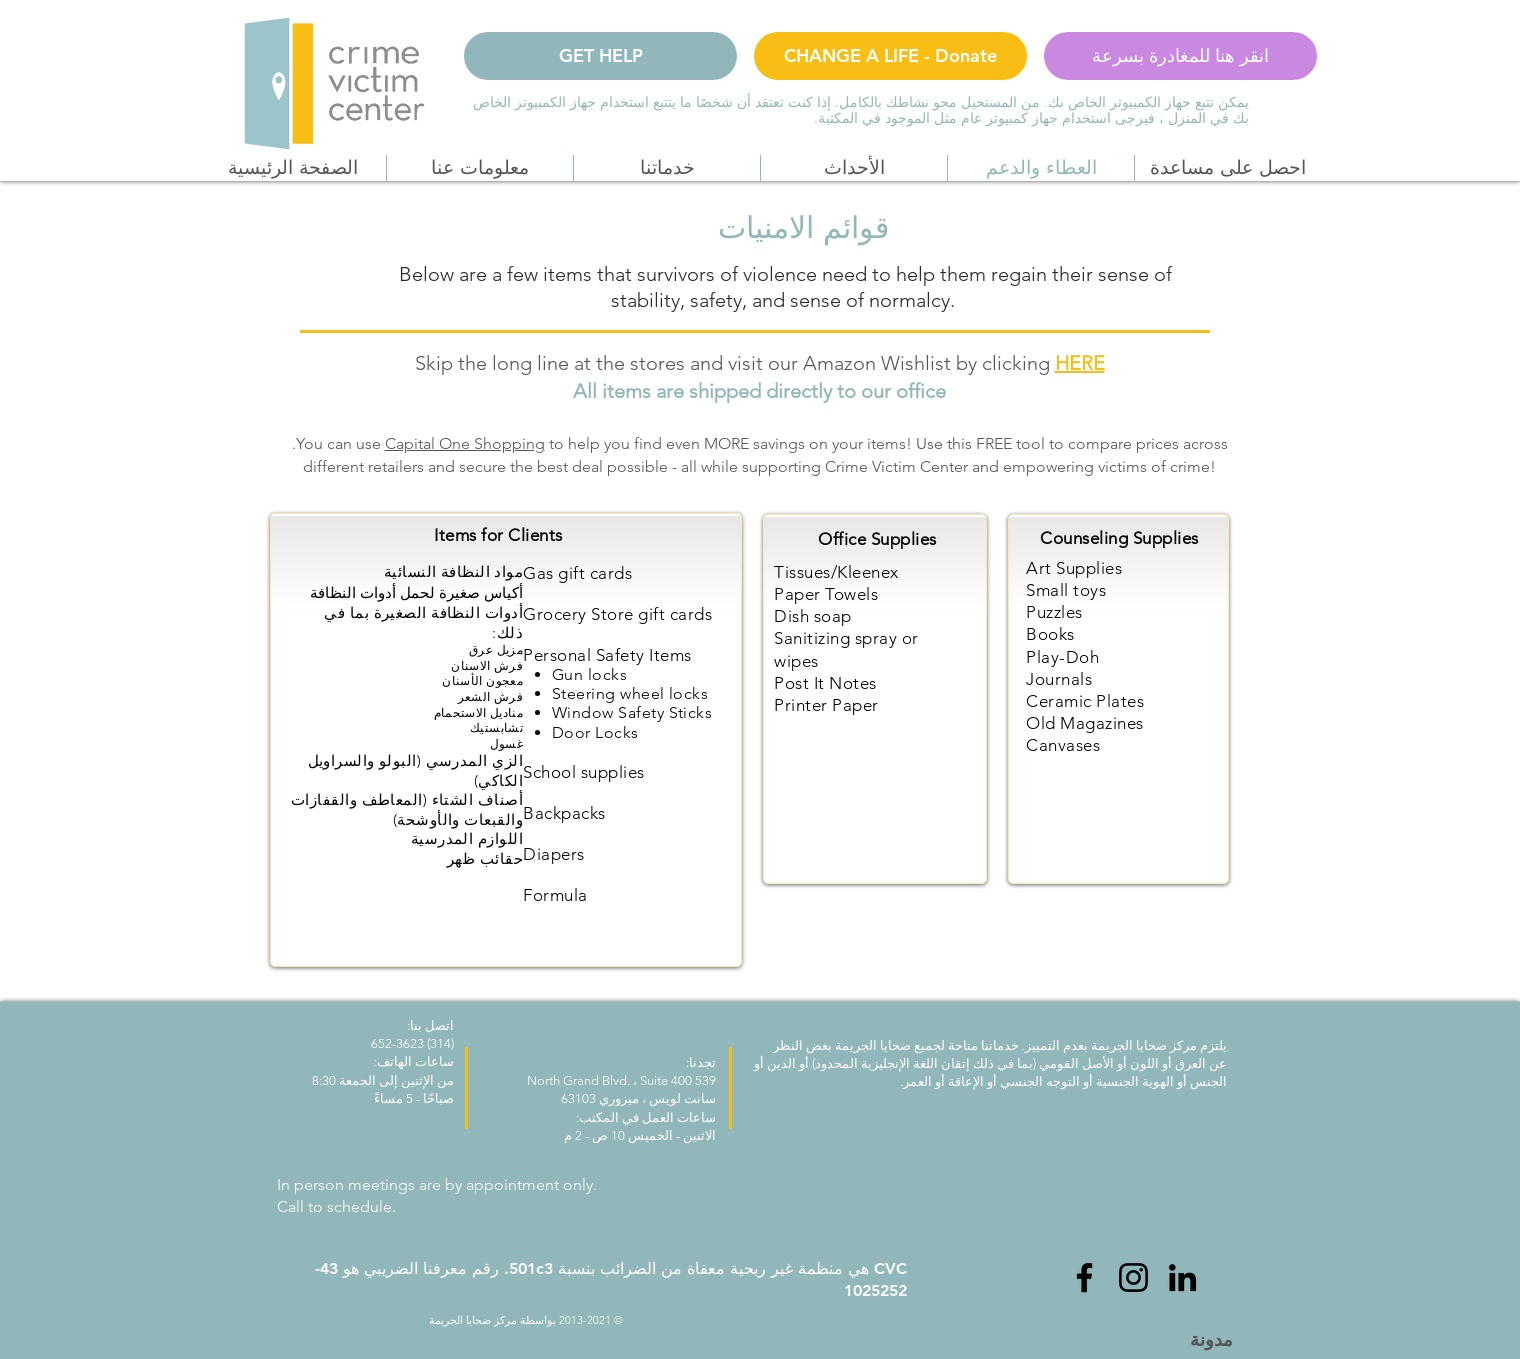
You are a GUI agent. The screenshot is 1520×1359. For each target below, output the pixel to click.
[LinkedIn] (1182, 1277)
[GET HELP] (600, 56)
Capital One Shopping (465, 443)
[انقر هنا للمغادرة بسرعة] (1180, 56)
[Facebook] (1084, 1277)
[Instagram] (1133, 1277)
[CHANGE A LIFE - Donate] (890, 56)
